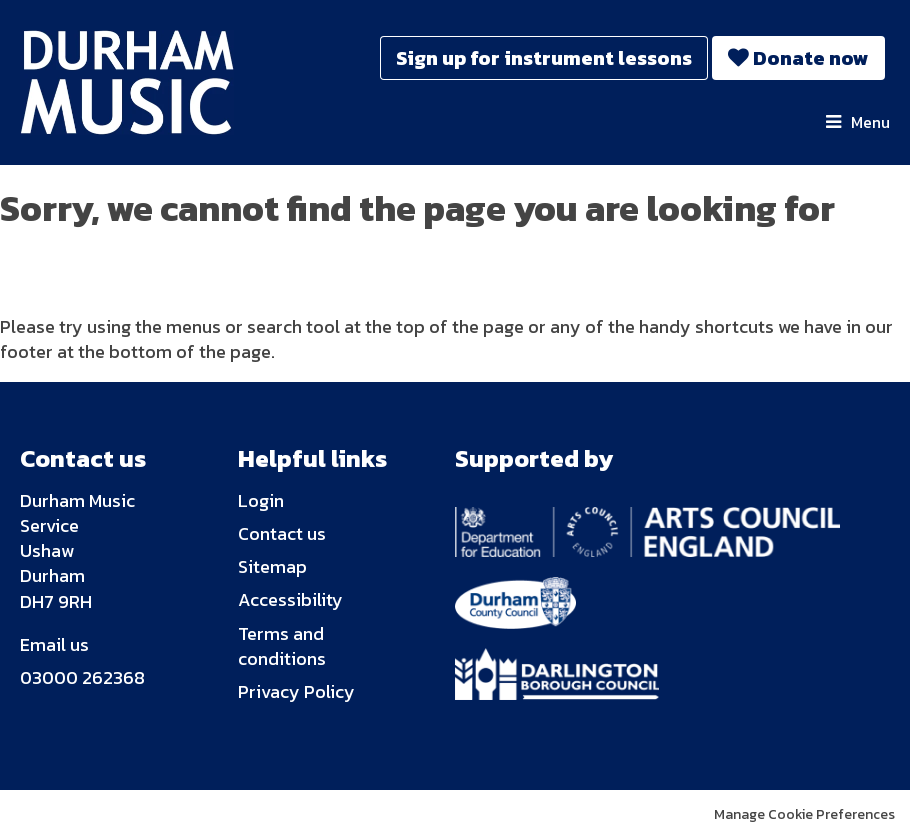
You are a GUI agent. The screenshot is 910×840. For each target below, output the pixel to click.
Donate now (811, 58)
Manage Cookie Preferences (804, 814)
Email (43, 644)
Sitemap (272, 566)
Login (261, 500)
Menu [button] (870, 122)
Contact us (282, 533)
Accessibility (290, 599)
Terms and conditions (282, 646)
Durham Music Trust (141, 82)
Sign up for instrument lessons (544, 58)
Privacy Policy (296, 691)
